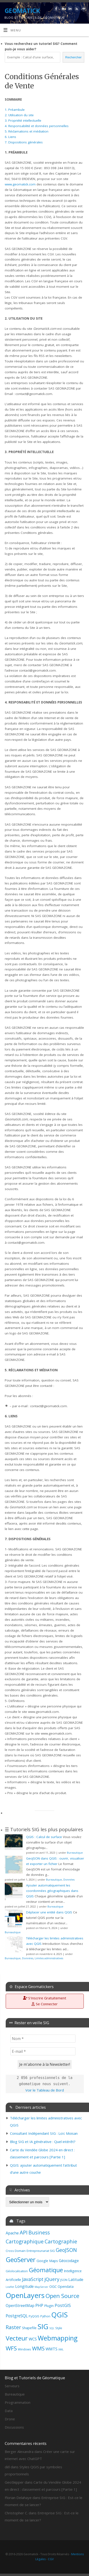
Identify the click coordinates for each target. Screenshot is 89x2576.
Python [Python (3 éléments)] (45, 2316)
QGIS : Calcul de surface (44, 1837)
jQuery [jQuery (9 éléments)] (51, 2279)
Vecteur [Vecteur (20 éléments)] (17, 2338)
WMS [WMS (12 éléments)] (38, 2348)
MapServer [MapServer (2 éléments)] (41, 2287)
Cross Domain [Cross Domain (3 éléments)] (16, 2251)
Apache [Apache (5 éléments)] (12, 2233)
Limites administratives (49, 1958)
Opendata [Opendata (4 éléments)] (66, 2286)
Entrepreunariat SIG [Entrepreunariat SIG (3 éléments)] (41, 2251)
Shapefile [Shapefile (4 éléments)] (29, 2327)
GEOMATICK (22, 10)
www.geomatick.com (20, 184)
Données (69, 1879)
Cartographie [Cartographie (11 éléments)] (61, 2241)
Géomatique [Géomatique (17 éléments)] (46, 2270)
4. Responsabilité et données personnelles (37, 126)
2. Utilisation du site (19, 115)
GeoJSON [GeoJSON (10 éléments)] (66, 2249)
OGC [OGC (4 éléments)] (53, 2286)
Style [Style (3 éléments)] (58, 2328)
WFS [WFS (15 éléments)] (11, 2348)
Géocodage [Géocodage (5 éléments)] (69, 2260)
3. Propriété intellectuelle (23, 120)
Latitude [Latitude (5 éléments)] (75, 2279)
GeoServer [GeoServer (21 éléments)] (21, 2259)
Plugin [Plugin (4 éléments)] (49, 2305)
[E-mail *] (43, 2051)
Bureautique (75, 1852)
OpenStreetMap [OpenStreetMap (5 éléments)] (20, 2305)
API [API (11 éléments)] (24, 2232)
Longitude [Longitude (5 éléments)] (24, 2286)
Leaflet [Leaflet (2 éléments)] (10, 2287)
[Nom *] (43, 2039)
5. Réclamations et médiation (26, 131)
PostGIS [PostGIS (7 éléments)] (63, 2305)
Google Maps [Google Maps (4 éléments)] (47, 2260)
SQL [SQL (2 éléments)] (51, 2328)
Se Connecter (44, 2004)
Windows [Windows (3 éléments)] (24, 2349)
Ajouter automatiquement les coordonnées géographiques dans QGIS (52, 1890)
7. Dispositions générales (24, 142)
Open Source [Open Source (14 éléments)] (62, 2296)
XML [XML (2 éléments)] (61, 2349)
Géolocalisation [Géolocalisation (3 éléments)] (17, 2271)
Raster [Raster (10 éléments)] (13, 2327)
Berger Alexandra (19, 2451)
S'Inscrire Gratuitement (44, 1998)
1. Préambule (15, 109)
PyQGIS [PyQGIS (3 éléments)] (34, 2316)
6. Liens (10, 137)
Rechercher (73, 57)
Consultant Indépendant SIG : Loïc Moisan (44, 2133)
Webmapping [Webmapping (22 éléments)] (58, 2338)
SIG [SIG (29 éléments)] (42, 2326)
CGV (51, 2559)
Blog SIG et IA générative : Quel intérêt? (42, 2141)
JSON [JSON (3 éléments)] (63, 2280)
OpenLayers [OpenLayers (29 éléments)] (25, 2295)
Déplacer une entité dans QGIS (49, 1912)
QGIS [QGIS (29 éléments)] (59, 2314)
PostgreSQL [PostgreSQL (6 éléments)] (17, 2316)
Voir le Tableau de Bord (44, 2090)
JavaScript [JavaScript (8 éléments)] (32, 2279)
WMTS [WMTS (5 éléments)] (51, 2349)
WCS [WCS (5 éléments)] (33, 2339)
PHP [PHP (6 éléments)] (39, 2305)
